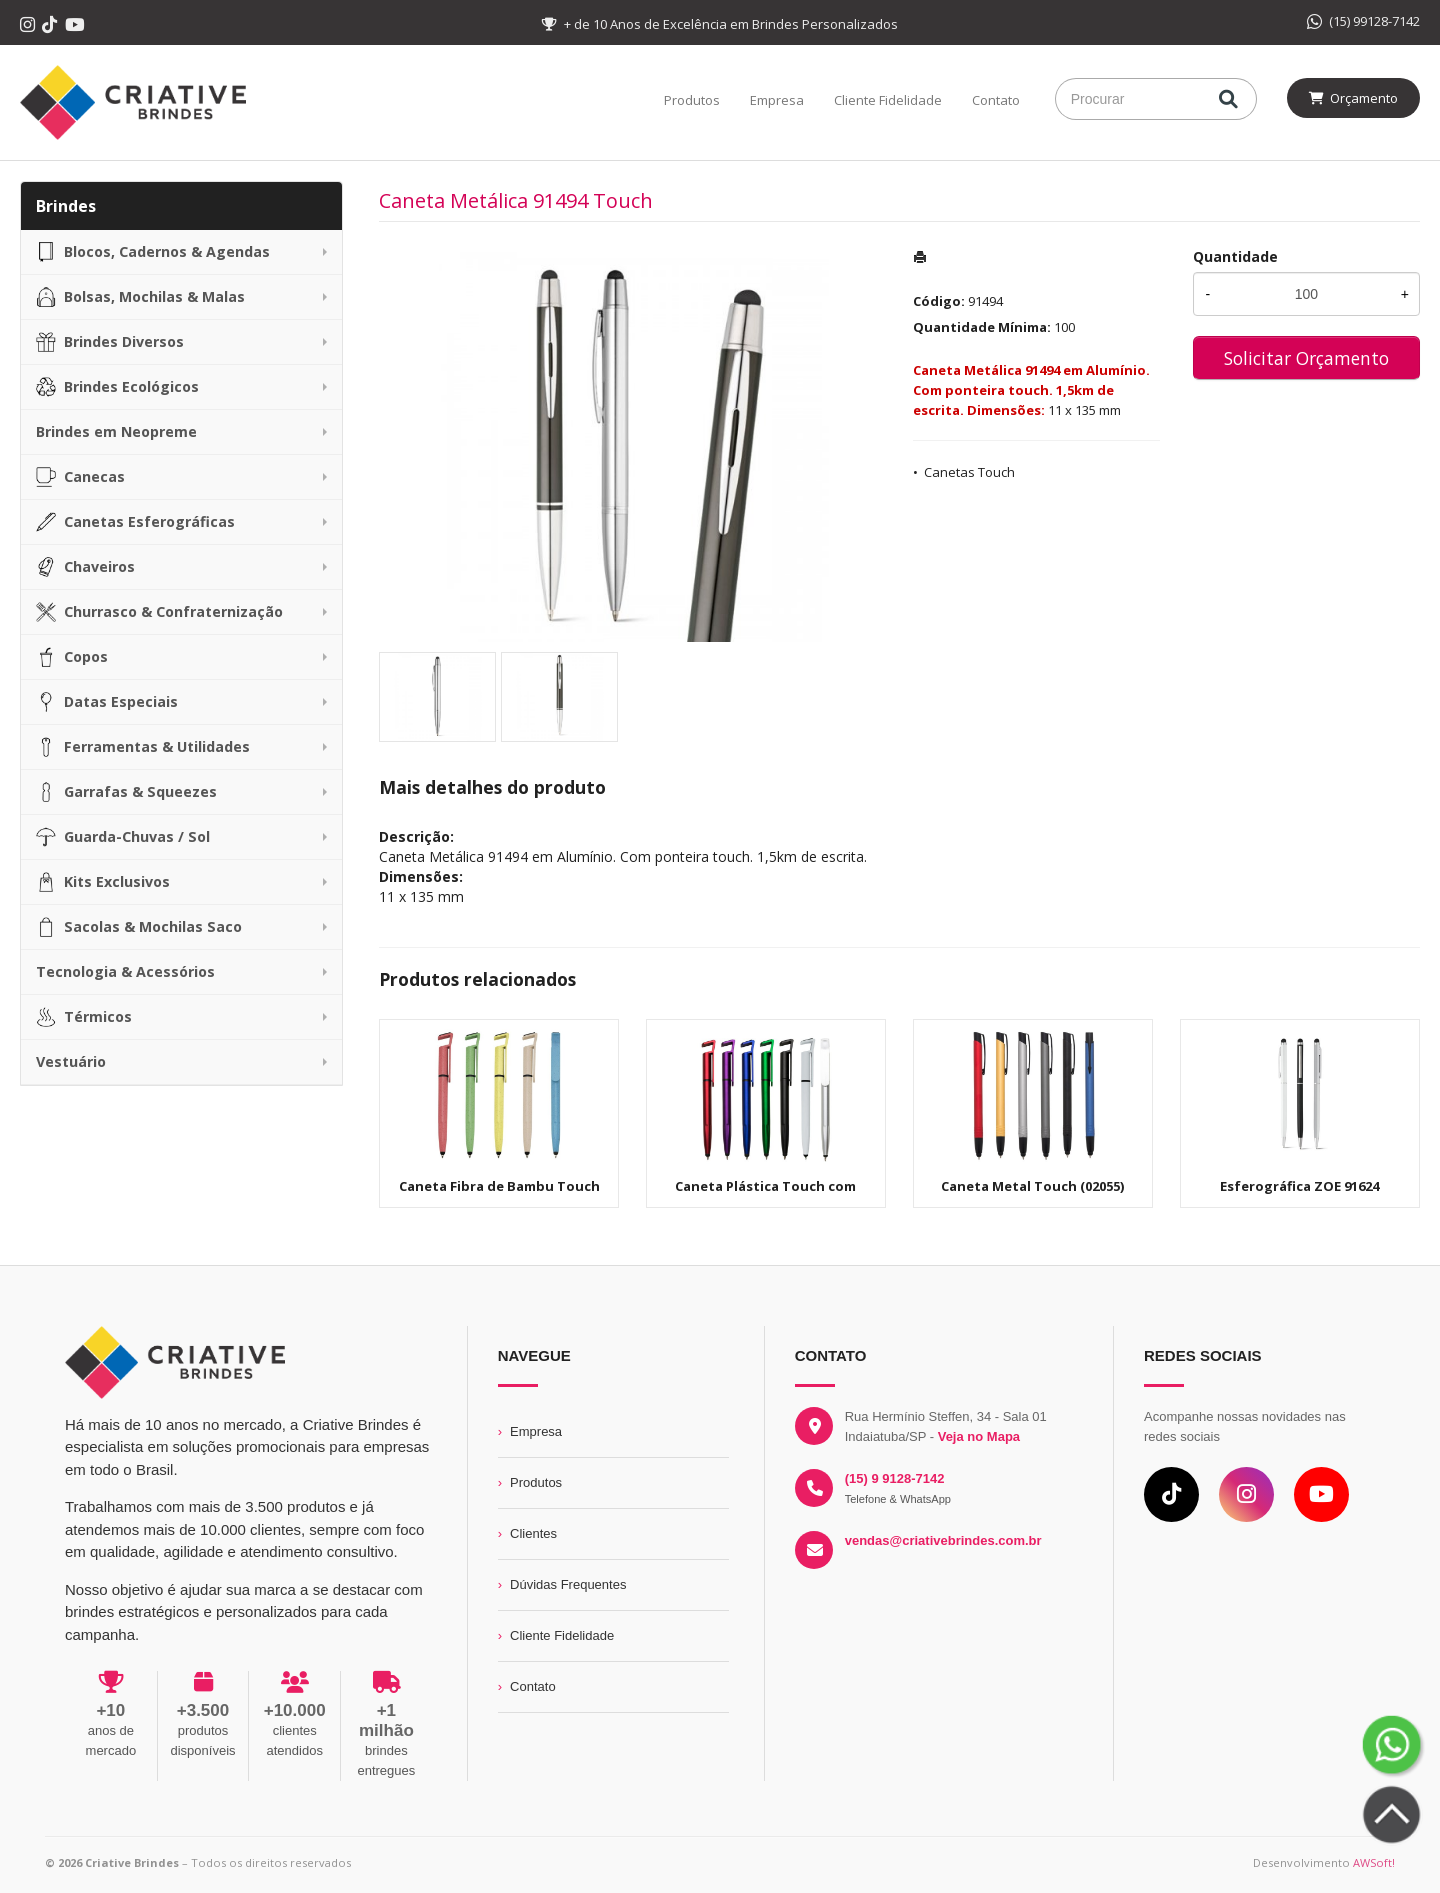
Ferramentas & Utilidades (143, 747)
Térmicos (84, 1017)
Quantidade (1235, 256)
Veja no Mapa (979, 1436)
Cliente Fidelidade (888, 100)
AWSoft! (1374, 1862)
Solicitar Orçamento (1306, 358)
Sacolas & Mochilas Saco (139, 927)
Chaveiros (85, 567)
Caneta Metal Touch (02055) (1032, 1186)
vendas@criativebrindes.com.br (943, 1540)
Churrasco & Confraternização (159, 612)
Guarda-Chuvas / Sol (123, 837)
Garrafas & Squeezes (126, 792)
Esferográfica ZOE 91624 (1299, 1186)
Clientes (533, 1533)
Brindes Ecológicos (117, 387)
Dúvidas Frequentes (568, 1584)
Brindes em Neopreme (116, 431)
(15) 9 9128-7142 (895, 1478)
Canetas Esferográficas (135, 522)
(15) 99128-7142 (1363, 21)
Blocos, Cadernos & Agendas (153, 252)
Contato (996, 100)
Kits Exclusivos (103, 882)
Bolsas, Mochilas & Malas (140, 297)
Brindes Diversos (110, 342)
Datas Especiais (107, 702)
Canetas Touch (969, 472)
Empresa (777, 100)
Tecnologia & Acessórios (125, 971)
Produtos (692, 100)
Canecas (80, 477)
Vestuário (71, 1061)
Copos (72, 657)
